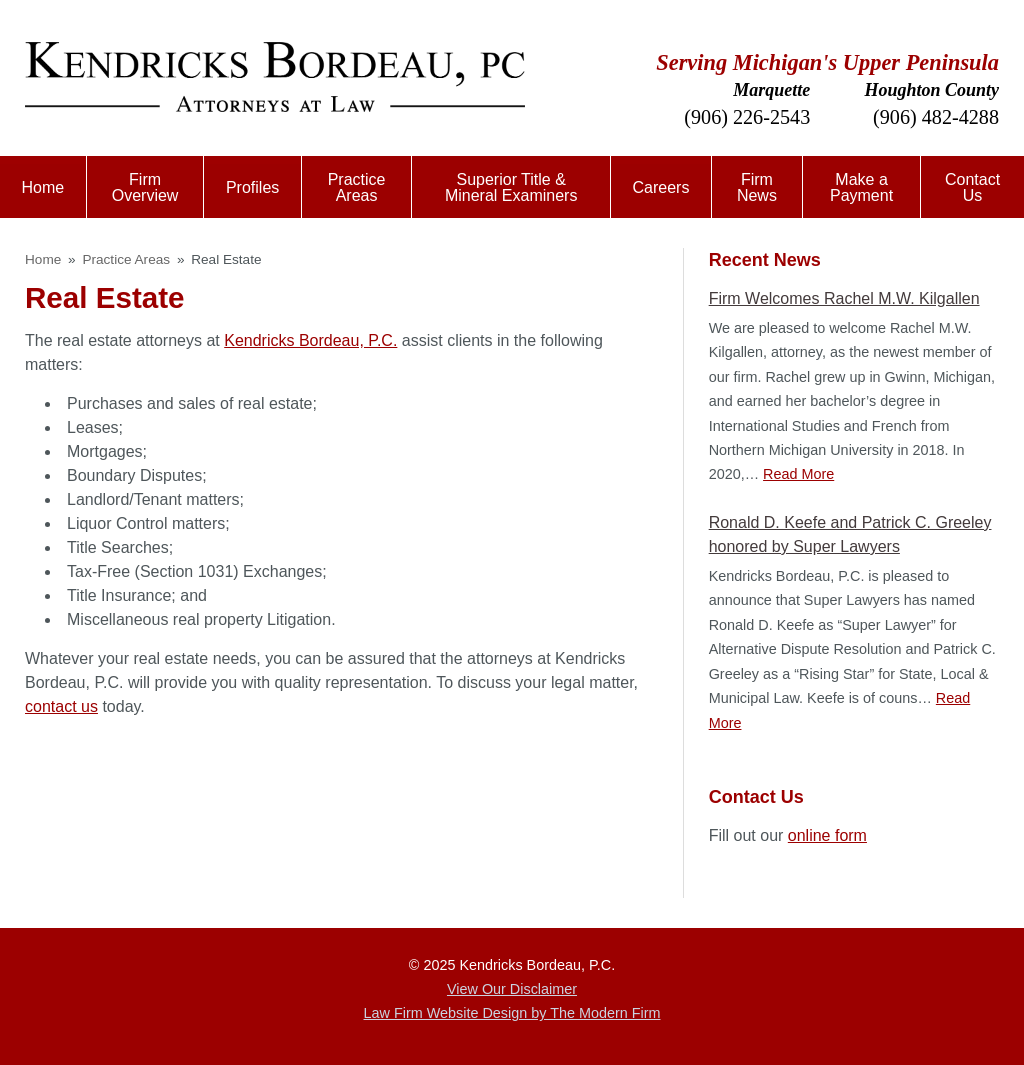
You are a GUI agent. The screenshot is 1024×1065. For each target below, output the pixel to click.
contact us (61, 706)
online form (827, 835)
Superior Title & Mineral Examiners (511, 187)
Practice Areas (357, 187)
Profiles (252, 187)
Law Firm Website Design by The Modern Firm (512, 1013)
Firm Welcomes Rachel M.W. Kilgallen (844, 298)
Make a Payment (861, 187)
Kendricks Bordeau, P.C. (310, 340)
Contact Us (972, 187)
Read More (798, 474)
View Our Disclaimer (512, 989)
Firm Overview (145, 187)
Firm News (757, 187)
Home (43, 187)
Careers (660, 187)
